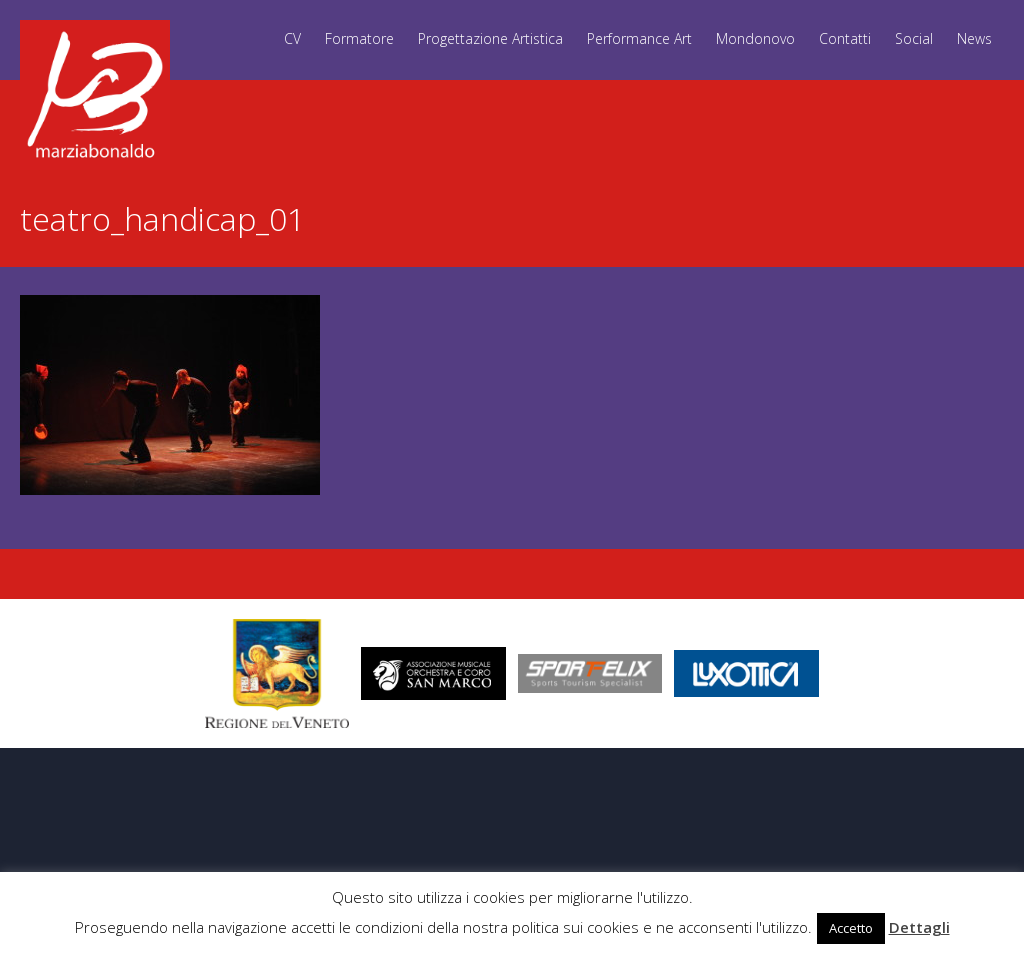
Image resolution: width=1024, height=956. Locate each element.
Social (914, 38)
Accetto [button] (851, 928)
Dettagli (919, 927)
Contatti (845, 38)
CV (292, 38)
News (974, 38)
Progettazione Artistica (490, 38)
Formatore (359, 38)
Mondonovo (755, 38)
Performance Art (639, 38)
